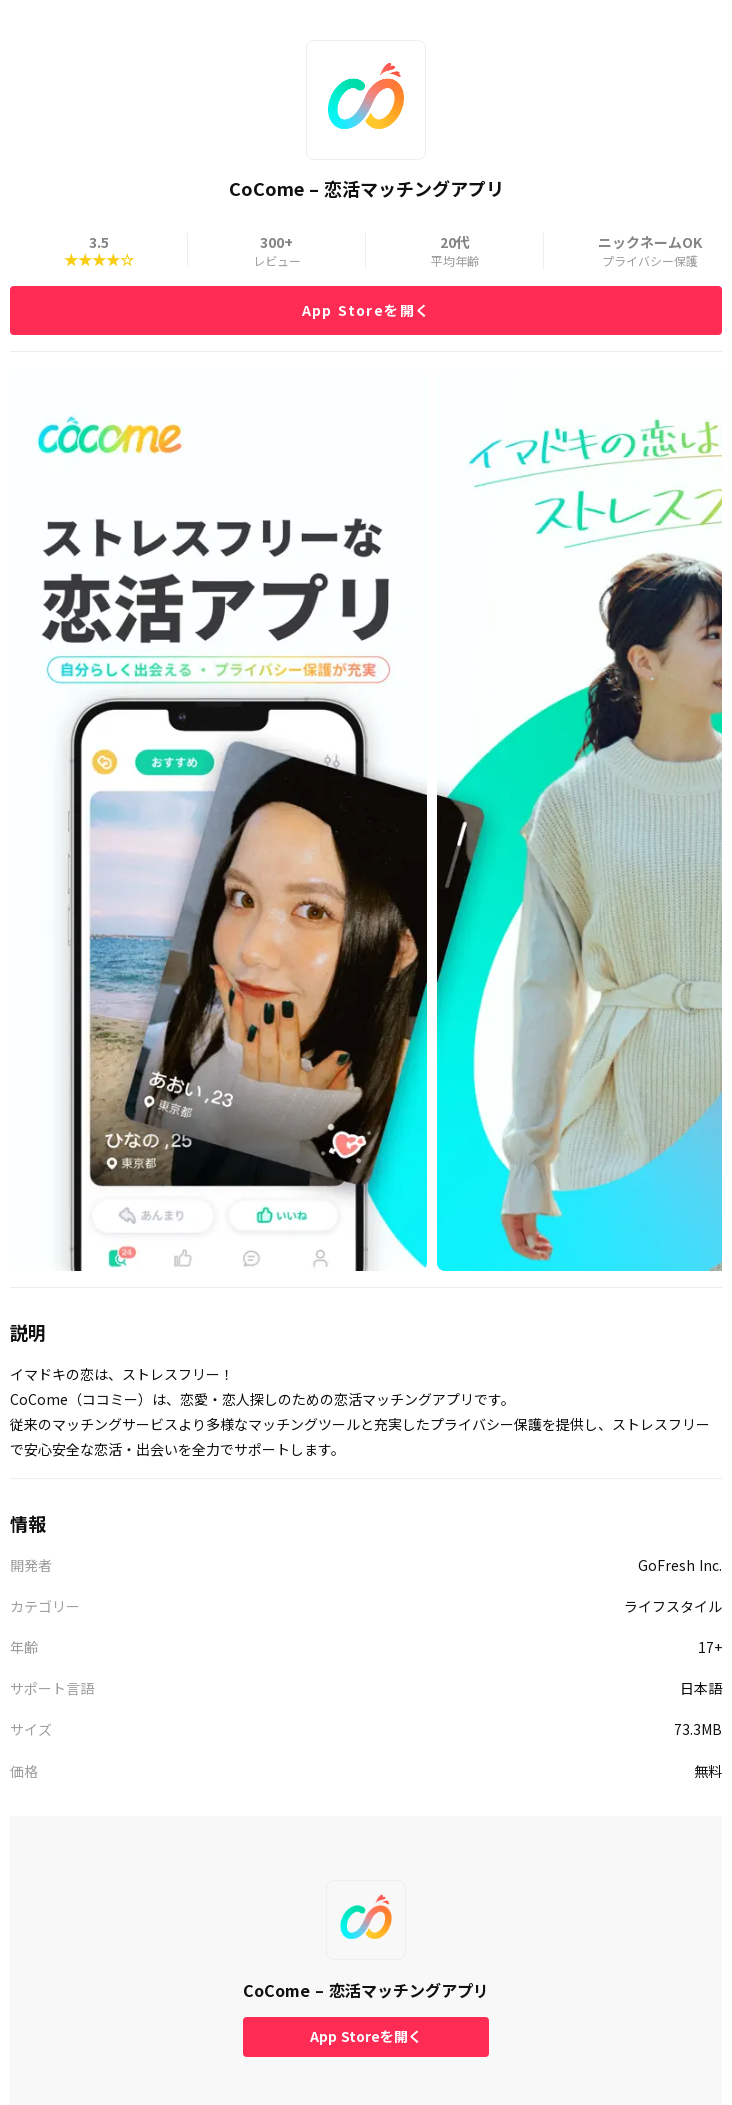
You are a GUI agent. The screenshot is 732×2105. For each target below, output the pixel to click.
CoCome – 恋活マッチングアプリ (366, 1990)
